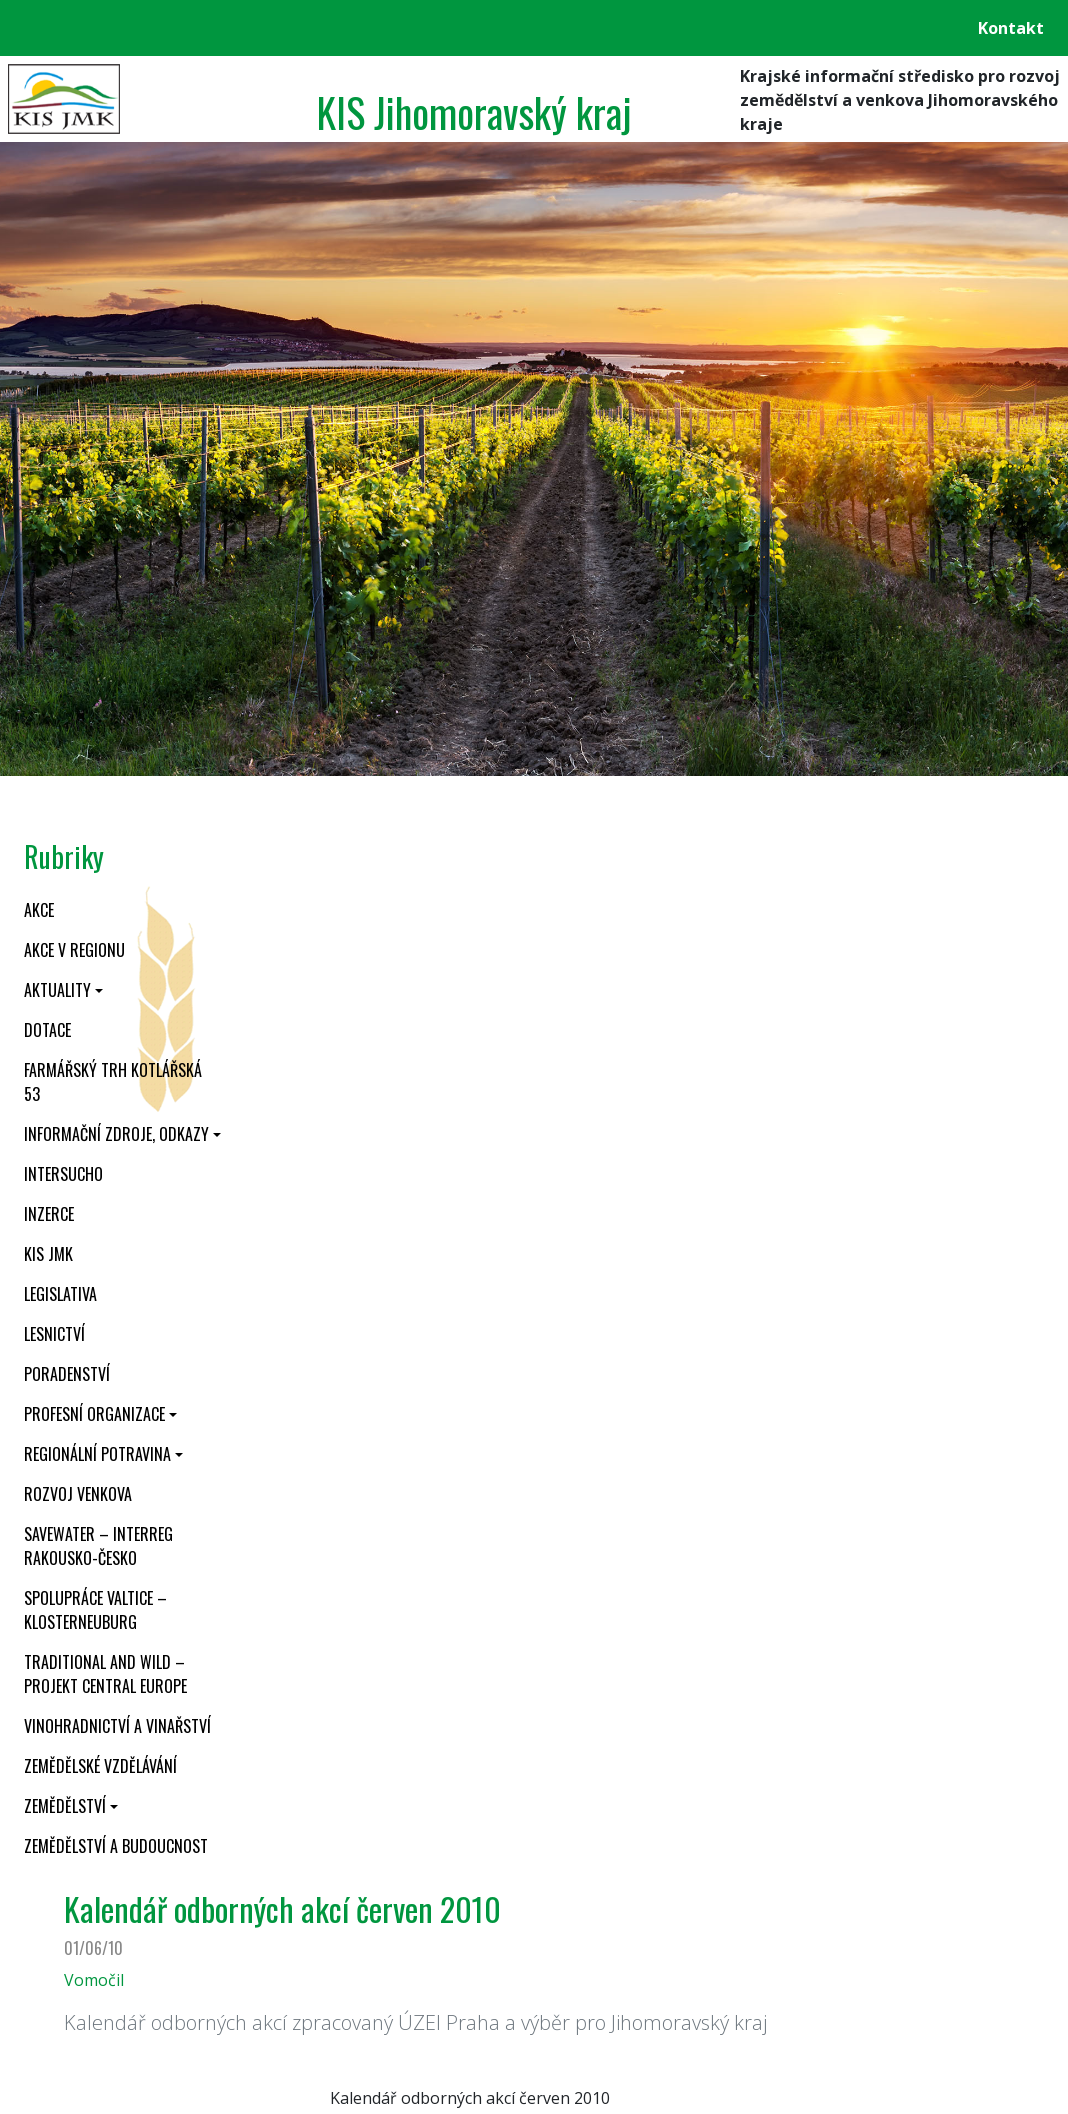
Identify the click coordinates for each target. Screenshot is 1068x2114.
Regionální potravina (97, 1454)
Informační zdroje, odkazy (116, 1134)
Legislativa (60, 1294)
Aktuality (57, 990)
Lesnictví (54, 1334)
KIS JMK (48, 1254)
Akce (39, 910)
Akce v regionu (74, 950)
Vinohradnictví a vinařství (117, 1726)
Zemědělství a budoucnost (116, 1846)
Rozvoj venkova (78, 1494)
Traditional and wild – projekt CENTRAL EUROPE (105, 1674)
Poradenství (67, 1374)
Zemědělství (65, 1806)
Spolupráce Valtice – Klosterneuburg (95, 1610)
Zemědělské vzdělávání (100, 1766)
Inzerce (49, 1214)
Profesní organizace (94, 1414)
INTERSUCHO (63, 1174)
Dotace (47, 1030)
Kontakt (1011, 28)
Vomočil (94, 1980)
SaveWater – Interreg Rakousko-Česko (98, 1546)
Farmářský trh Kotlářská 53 (113, 1082)
